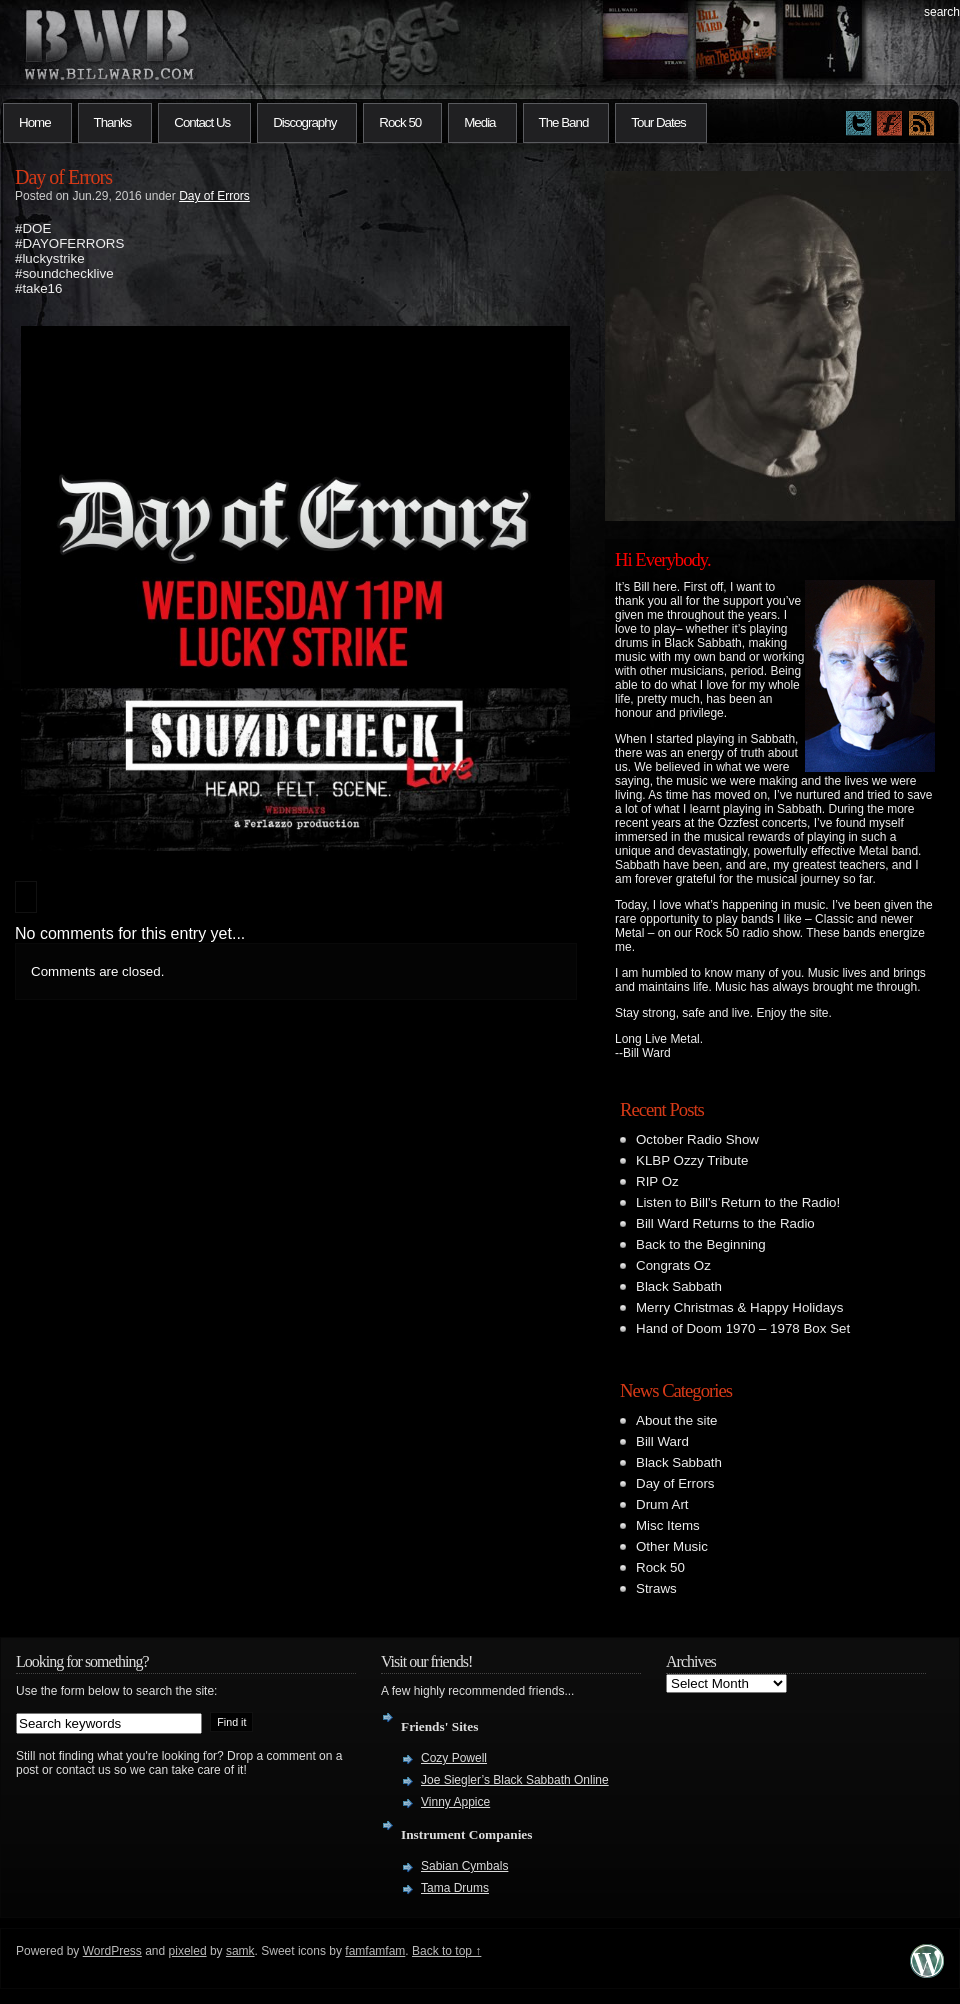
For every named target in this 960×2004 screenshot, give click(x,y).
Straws (656, 1588)
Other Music (672, 1546)
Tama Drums (455, 1888)
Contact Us (202, 122)
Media (479, 122)
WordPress (112, 1951)
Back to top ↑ (446, 1951)
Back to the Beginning (701, 1244)
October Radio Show (697, 1139)
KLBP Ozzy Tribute (692, 1160)
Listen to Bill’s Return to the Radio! (738, 1202)
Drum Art (662, 1504)
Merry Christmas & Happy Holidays (739, 1307)
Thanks (113, 122)
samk (240, 1951)
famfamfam (375, 1951)
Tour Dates (658, 122)
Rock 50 (400, 122)
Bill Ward (662, 1441)
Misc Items (668, 1525)
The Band (564, 122)
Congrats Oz (673, 1265)
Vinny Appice (455, 1802)
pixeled (188, 1951)
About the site (677, 1420)
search (942, 12)
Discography (304, 122)
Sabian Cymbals (464, 1866)
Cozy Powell (454, 1758)
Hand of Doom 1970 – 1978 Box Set (743, 1328)
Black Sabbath (679, 1286)
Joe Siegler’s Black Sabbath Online (515, 1780)
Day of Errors (63, 177)
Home (35, 122)
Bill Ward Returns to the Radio (725, 1223)
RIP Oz (657, 1181)
